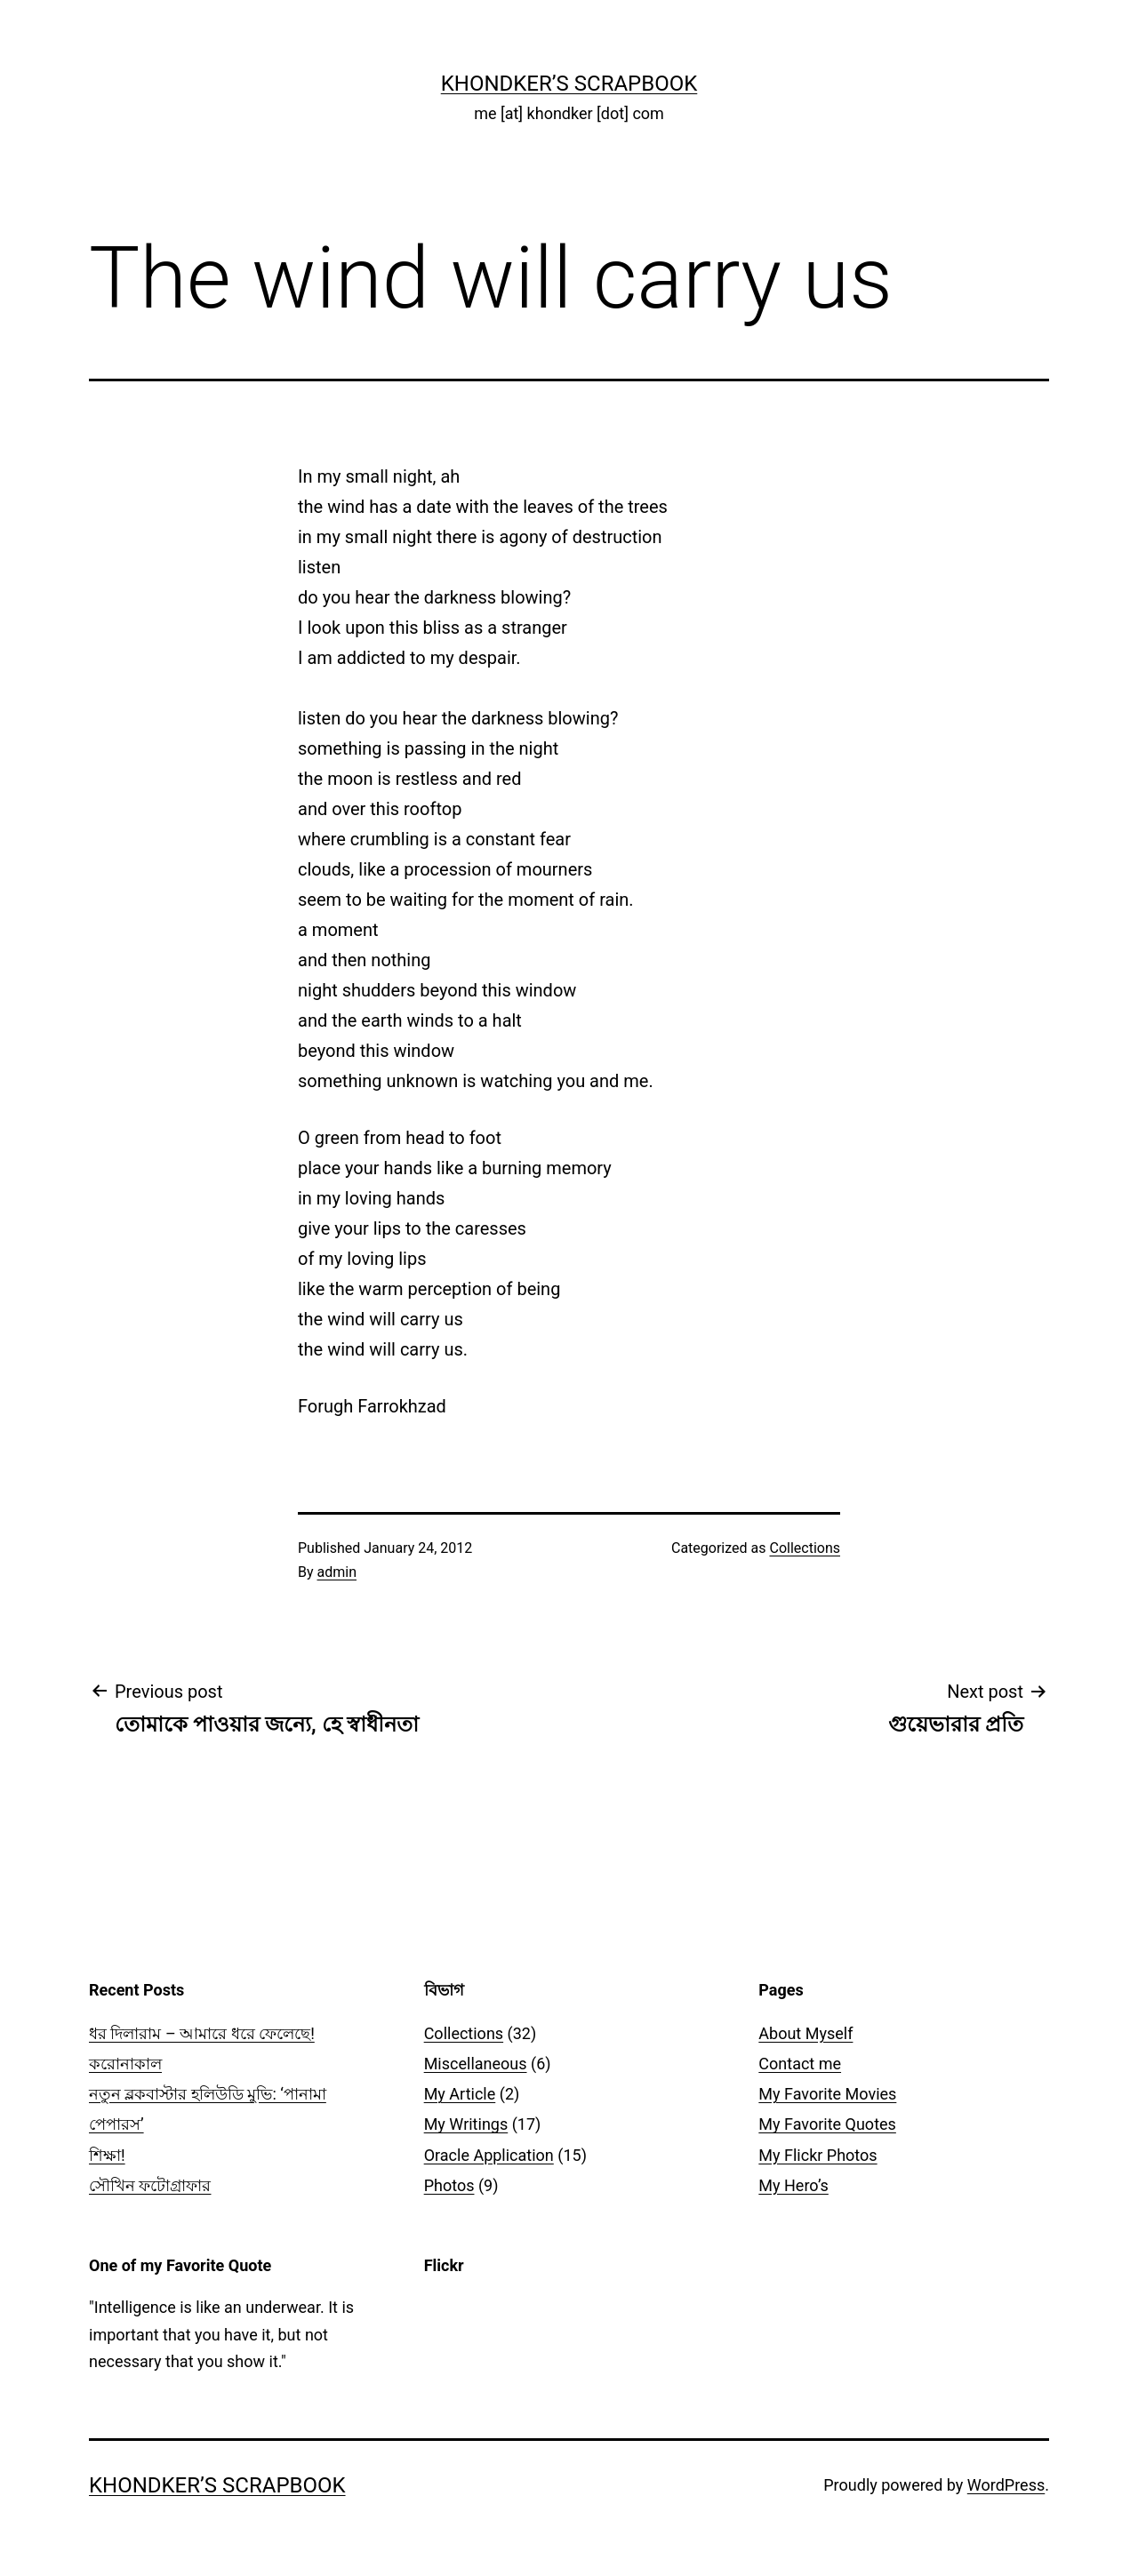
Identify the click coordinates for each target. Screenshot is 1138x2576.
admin (337, 1572)
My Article (460, 2093)
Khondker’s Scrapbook (569, 83)
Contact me (799, 2063)
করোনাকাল (125, 2063)
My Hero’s (793, 2185)
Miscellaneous (475, 2063)
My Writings (466, 2124)
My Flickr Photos (817, 2155)
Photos (449, 2185)
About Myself (805, 2033)
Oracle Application (489, 2155)
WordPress (1006, 2485)
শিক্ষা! (107, 2155)
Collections (804, 1548)
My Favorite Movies (827, 2093)
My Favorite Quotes (827, 2124)
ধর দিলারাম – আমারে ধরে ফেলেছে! (202, 2033)
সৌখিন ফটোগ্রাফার (150, 2185)
